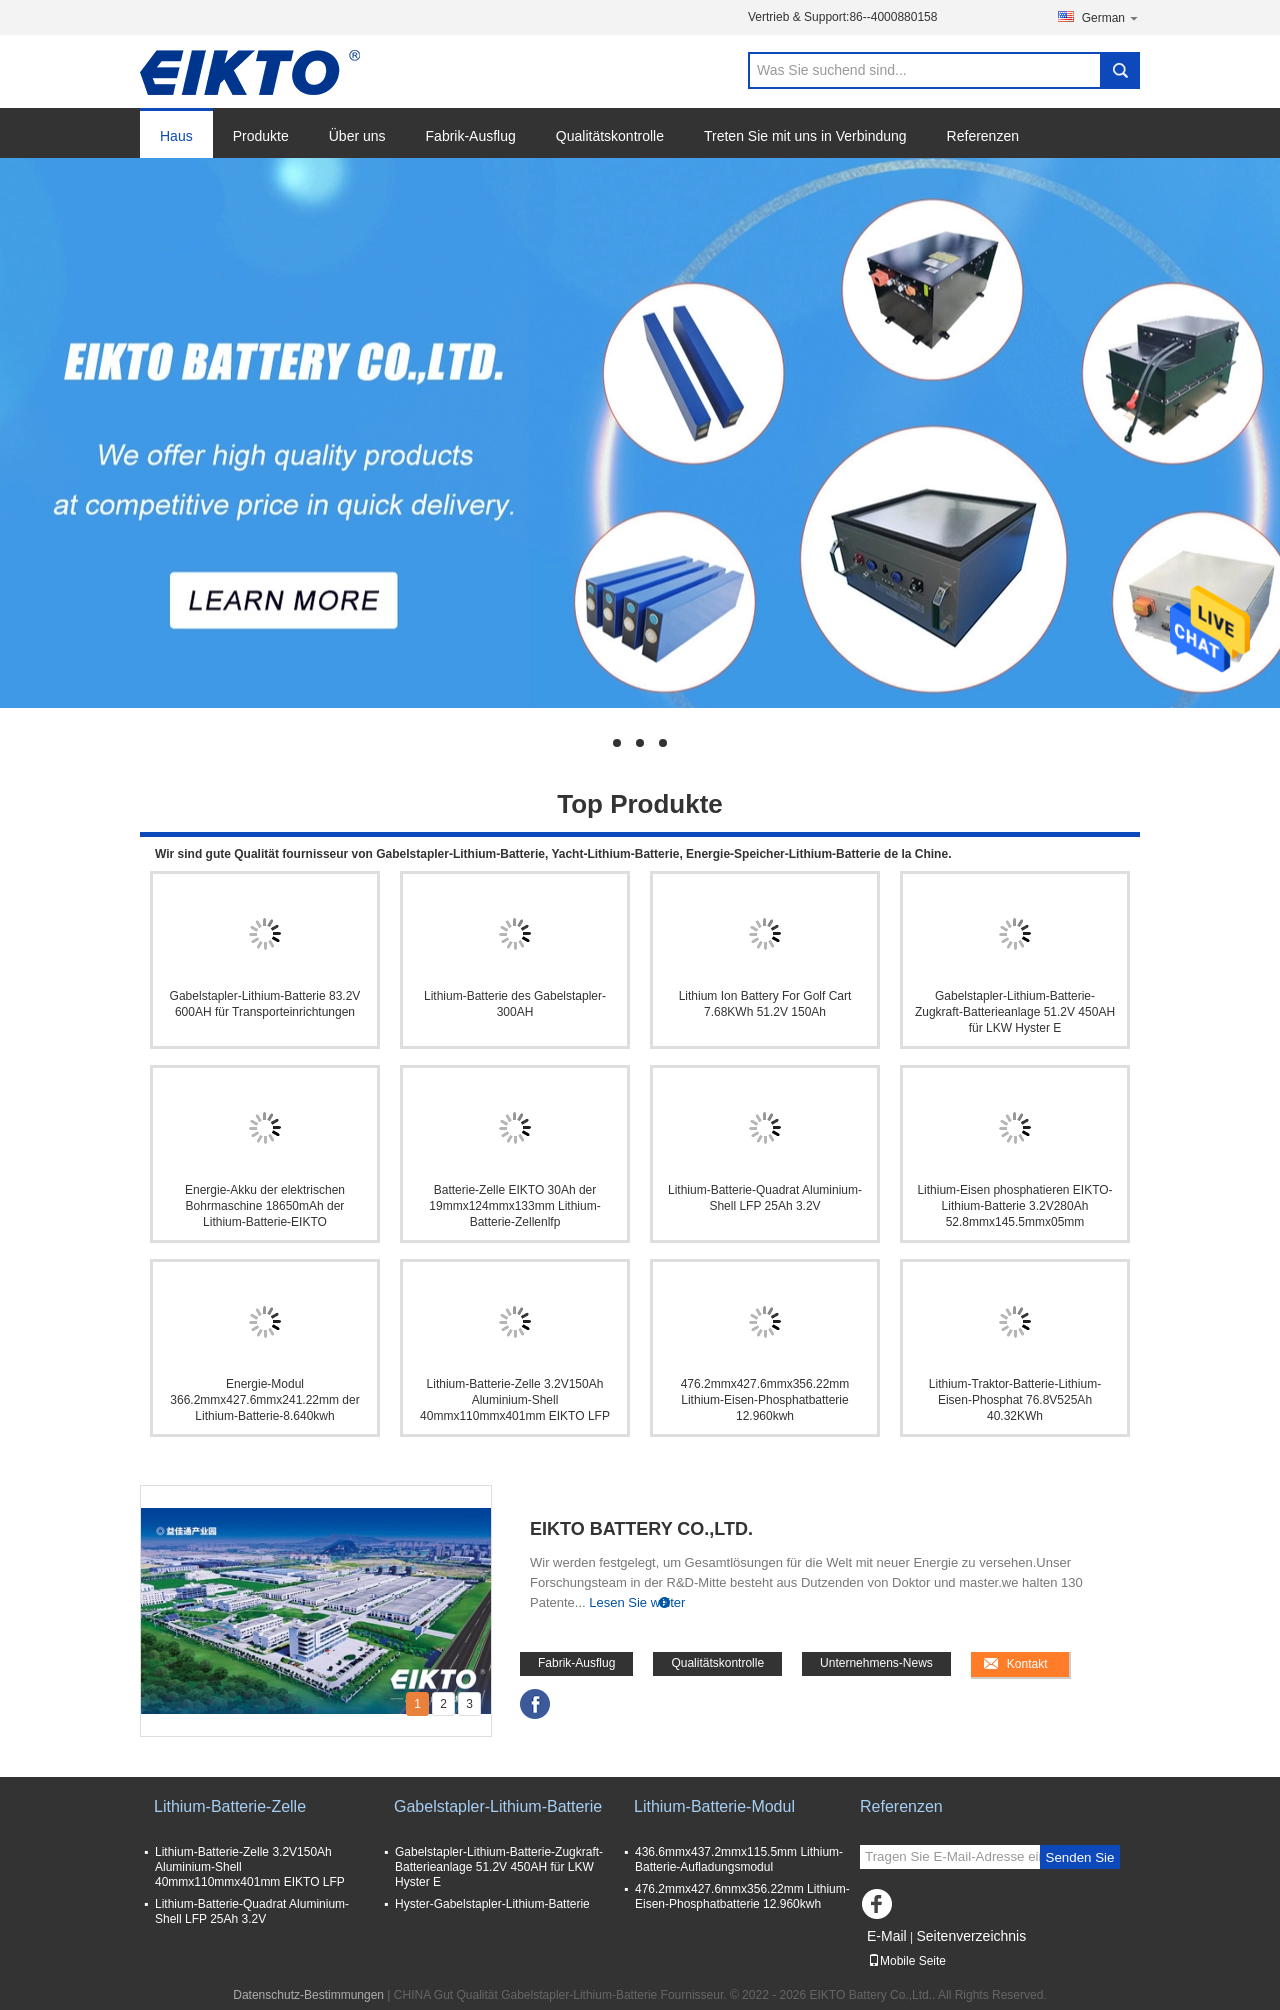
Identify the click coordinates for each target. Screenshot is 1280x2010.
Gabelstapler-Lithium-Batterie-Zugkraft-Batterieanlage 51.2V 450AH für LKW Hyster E (1015, 1012)
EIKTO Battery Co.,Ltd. (641, 1529)
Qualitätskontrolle (610, 136)
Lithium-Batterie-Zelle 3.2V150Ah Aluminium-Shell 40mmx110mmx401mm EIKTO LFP (515, 1400)
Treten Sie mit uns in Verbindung (805, 136)
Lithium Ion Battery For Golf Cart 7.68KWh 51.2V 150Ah (765, 1004)
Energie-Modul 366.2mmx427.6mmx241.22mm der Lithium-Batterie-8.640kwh (264, 1400)
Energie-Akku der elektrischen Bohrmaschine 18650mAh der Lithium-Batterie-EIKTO (265, 1206)
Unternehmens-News (876, 1663)
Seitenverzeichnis (971, 1936)
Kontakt (1027, 1664)
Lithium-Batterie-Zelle (230, 1806)
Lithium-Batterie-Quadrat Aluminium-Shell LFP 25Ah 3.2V (765, 1198)
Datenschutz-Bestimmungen (308, 1995)
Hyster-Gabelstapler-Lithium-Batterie (492, 1904)
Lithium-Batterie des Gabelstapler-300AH (515, 1004)
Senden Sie (1080, 1857)
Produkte (261, 136)
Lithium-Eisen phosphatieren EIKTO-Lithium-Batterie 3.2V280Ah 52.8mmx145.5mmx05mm (1014, 1206)
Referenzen (983, 136)
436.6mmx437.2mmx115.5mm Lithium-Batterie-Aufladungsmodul (739, 1859)
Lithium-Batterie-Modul (714, 1806)
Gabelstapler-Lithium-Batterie (498, 1806)
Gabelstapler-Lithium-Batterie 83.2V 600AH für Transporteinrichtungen (265, 1004)
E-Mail (887, 1936)
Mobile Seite (907, 1961)
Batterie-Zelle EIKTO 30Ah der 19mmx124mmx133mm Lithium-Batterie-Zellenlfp (514, 1206)
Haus (176, 136)
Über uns (357, 136)
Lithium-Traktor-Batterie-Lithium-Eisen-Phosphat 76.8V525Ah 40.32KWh (1015, 1400)
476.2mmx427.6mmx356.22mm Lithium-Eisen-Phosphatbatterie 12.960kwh (765, 1400)
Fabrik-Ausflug (471, 136)
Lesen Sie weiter (637, 1602)
